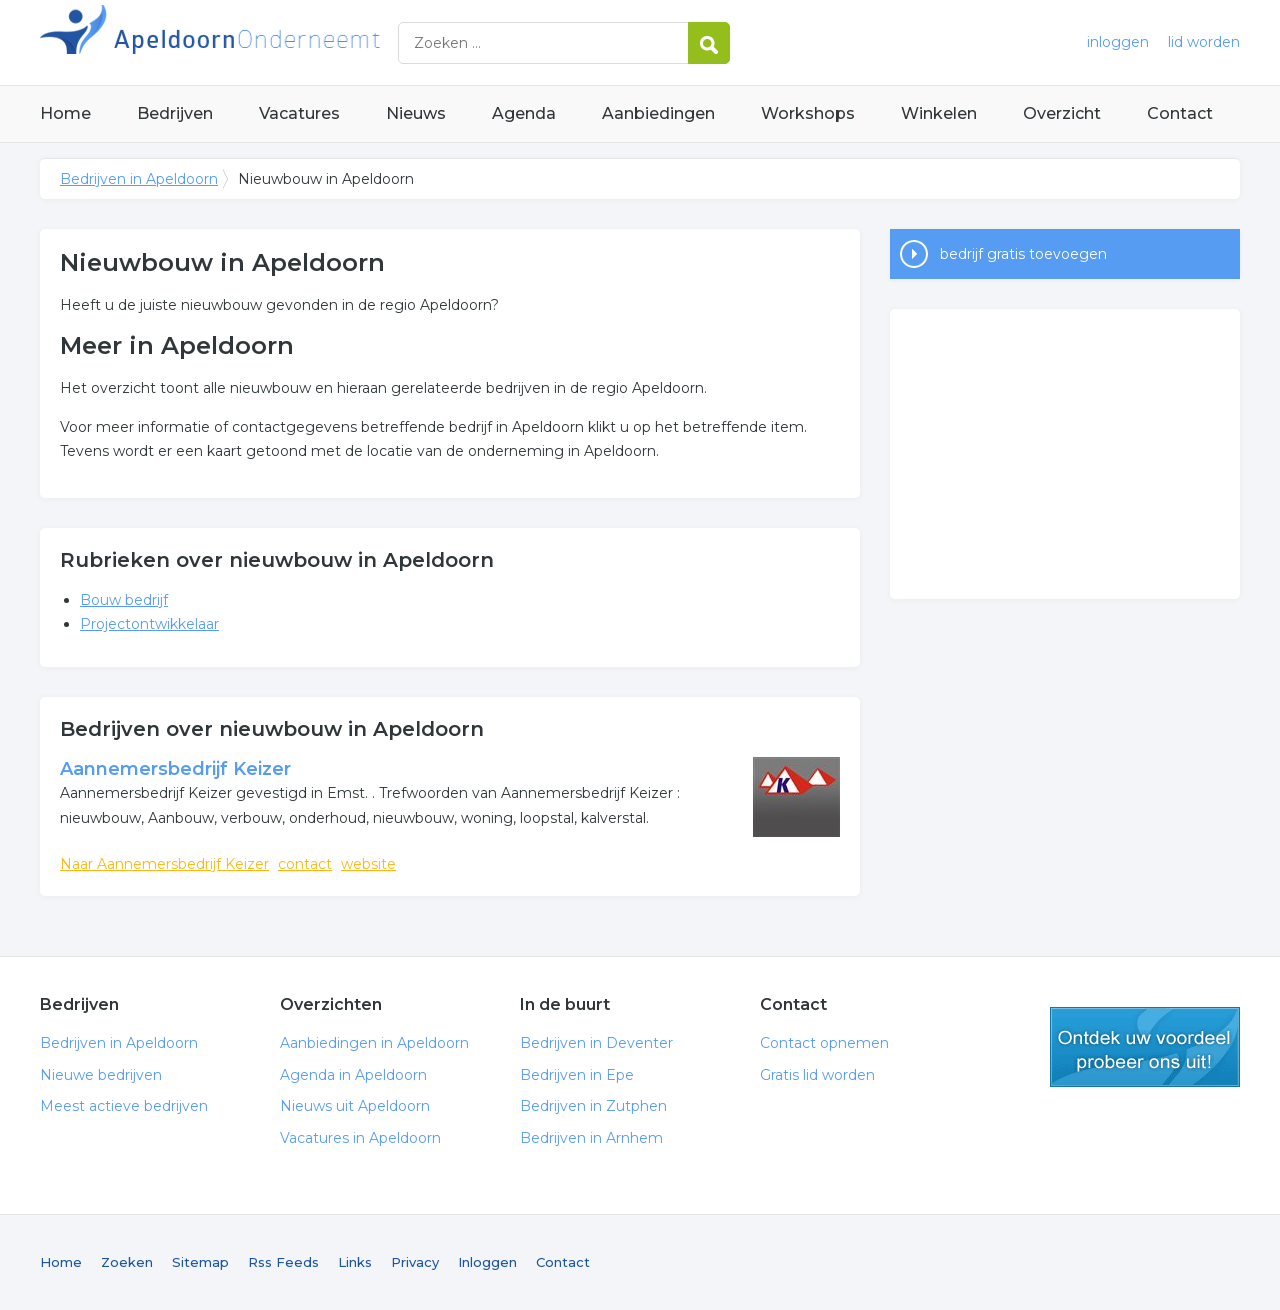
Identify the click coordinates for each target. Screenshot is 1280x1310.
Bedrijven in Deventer (596, 1043)
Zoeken (127, 1262)
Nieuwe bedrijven (101, 1075)
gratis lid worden (1145, 1047)
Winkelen (939, 113)
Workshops (808, 113)
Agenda (524, 113)
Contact (1180, 113)
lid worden (1204, 42)
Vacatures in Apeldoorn (360, 1138)
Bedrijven (175, 113)
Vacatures (299, 113)
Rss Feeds (283, 1262)
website (368, 864)
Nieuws (416, 113)
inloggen (1118, 42)
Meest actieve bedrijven (124, 1106)
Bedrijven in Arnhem (591, 1138)
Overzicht (1062, 113)
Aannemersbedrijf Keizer (175, 769)
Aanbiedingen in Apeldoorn (374, 1043)
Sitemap (200, 1262)
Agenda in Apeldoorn (353, 1075)
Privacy (415, 1262)
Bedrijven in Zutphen (593, 1106)
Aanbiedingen (658, 113)
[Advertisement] (1065, 454)
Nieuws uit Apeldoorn (355, 1106)
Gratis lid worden (817, 1075)
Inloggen (487, 1262)
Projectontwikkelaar (149, 624)
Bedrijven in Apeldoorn (290, 42)
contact (305, 864)
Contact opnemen (824, 1043)
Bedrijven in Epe (577, 1075)
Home (65, 113)
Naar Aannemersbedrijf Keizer (164, 864)
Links (355, 1262)
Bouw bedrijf (124, 600)
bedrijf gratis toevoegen (1023, 254)
